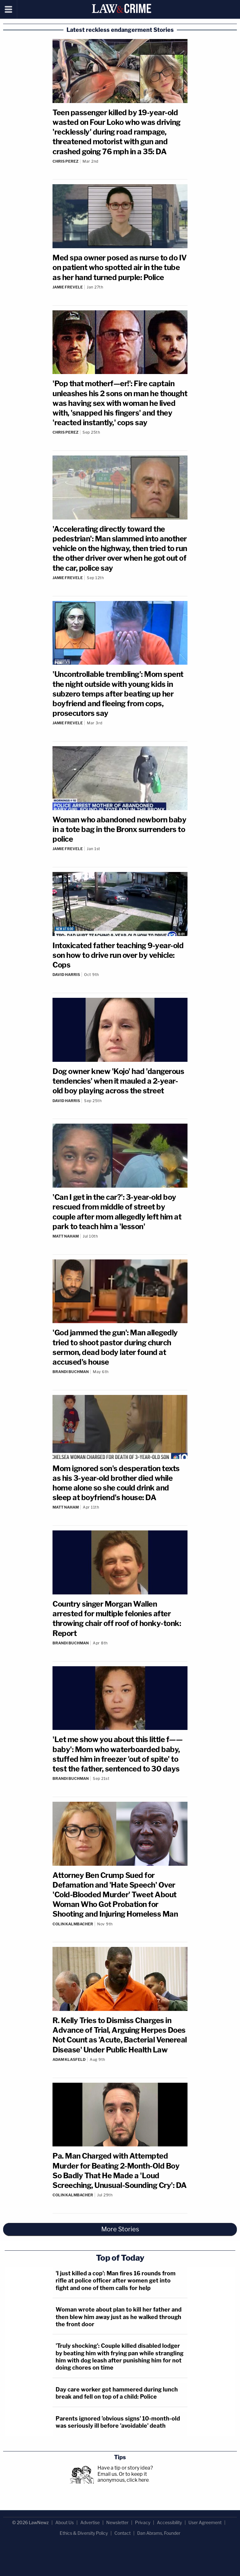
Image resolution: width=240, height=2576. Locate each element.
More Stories (120, 2229)
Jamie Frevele (67, 287)
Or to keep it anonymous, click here (123, 2477)
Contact (122, 2533)
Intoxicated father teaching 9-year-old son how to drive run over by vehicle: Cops (117, 955)
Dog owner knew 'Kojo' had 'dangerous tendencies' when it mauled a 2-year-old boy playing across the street (118, 1081)
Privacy (142, 2522)
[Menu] (8, 9)
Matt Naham (65, 1236)
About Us (64, 2522)
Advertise (90, 2522)
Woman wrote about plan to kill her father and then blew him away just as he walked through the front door (119, 2316)
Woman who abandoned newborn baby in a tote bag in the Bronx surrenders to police (119, 829)
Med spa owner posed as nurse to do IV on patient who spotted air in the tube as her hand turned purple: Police (119, 267)
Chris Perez (65, 161)
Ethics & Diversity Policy (84, 2533)
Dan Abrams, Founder (158, 2533)
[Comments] (120, 166)
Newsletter (117, 2522)
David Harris (66, 974)
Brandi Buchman (70, 1371)
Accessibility (169, 2522)
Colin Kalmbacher (72, 1924)
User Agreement (205, 2522)
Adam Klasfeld (69, 2059)
